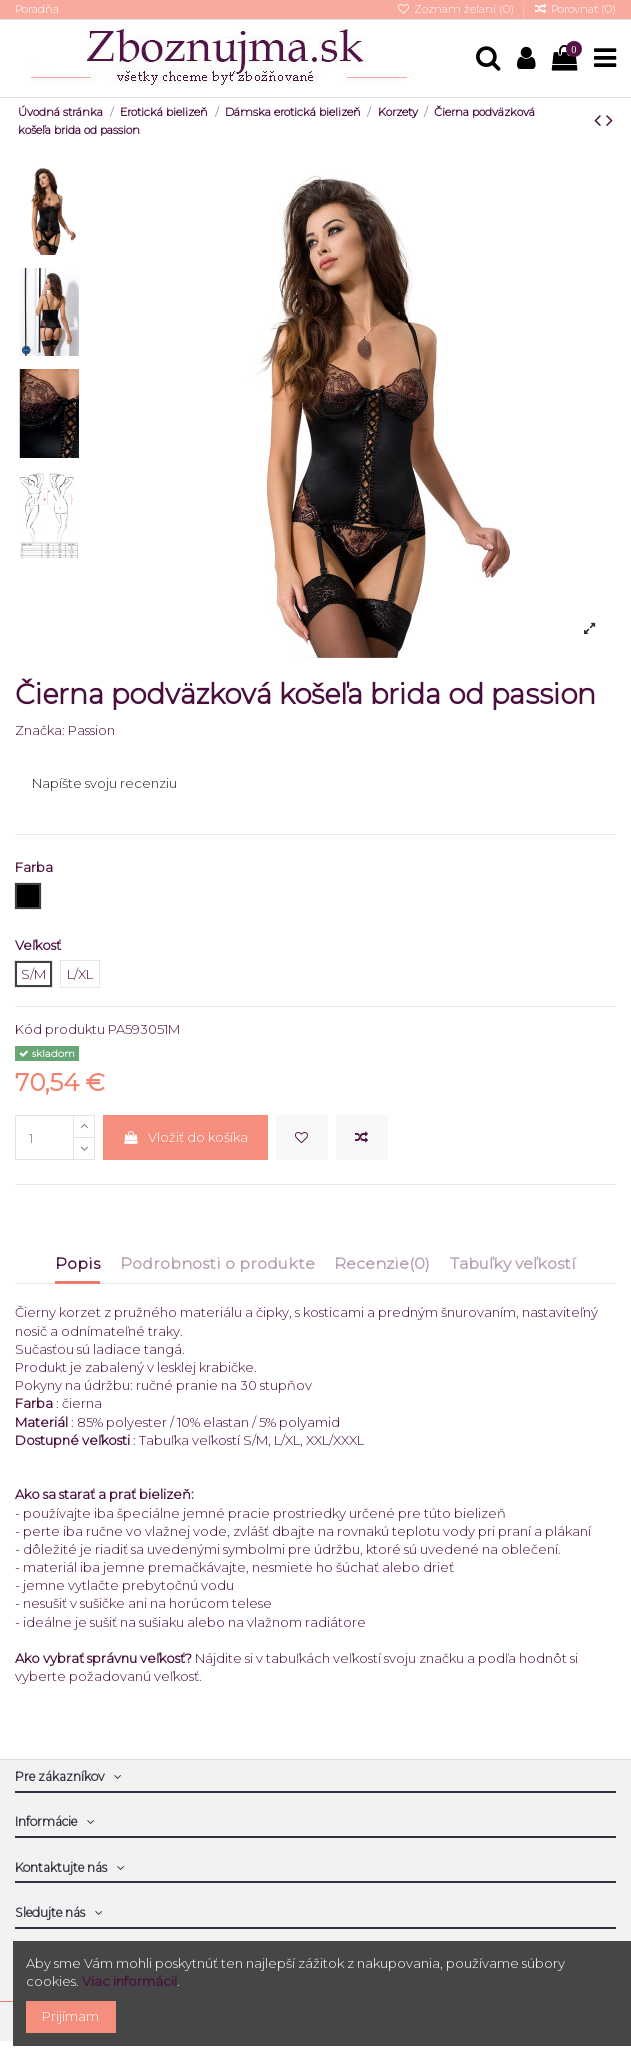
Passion (91, 730)
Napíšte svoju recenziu (104, 783)
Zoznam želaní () (456, 9)
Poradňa (37, 9)
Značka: (40, 730)
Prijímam (70, 2016)
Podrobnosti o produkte (217, 1264)
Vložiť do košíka (185, 1137)
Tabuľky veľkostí (513, 1264)
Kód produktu (60, 1029)
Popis (77, 1264)
